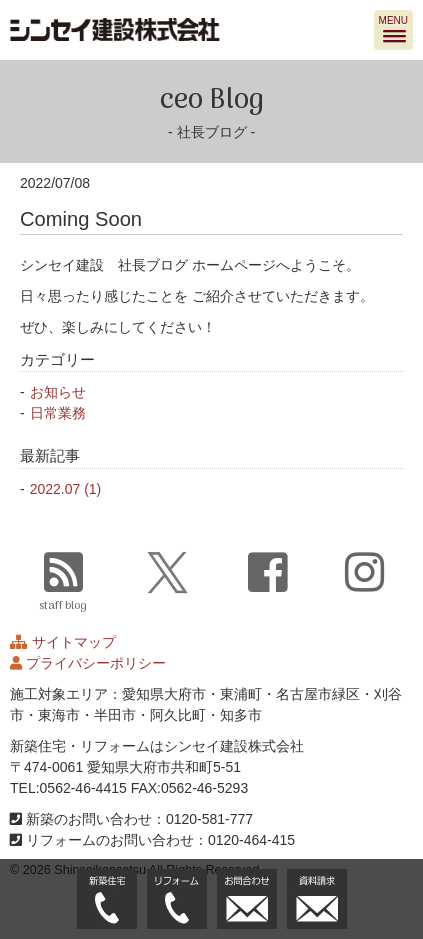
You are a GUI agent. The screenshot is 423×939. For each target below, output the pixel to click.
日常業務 (58, 413)
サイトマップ (74, 642)
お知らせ (58, 392)
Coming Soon (81, 219)
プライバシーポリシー (96, 663)
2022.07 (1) (66, 489)
